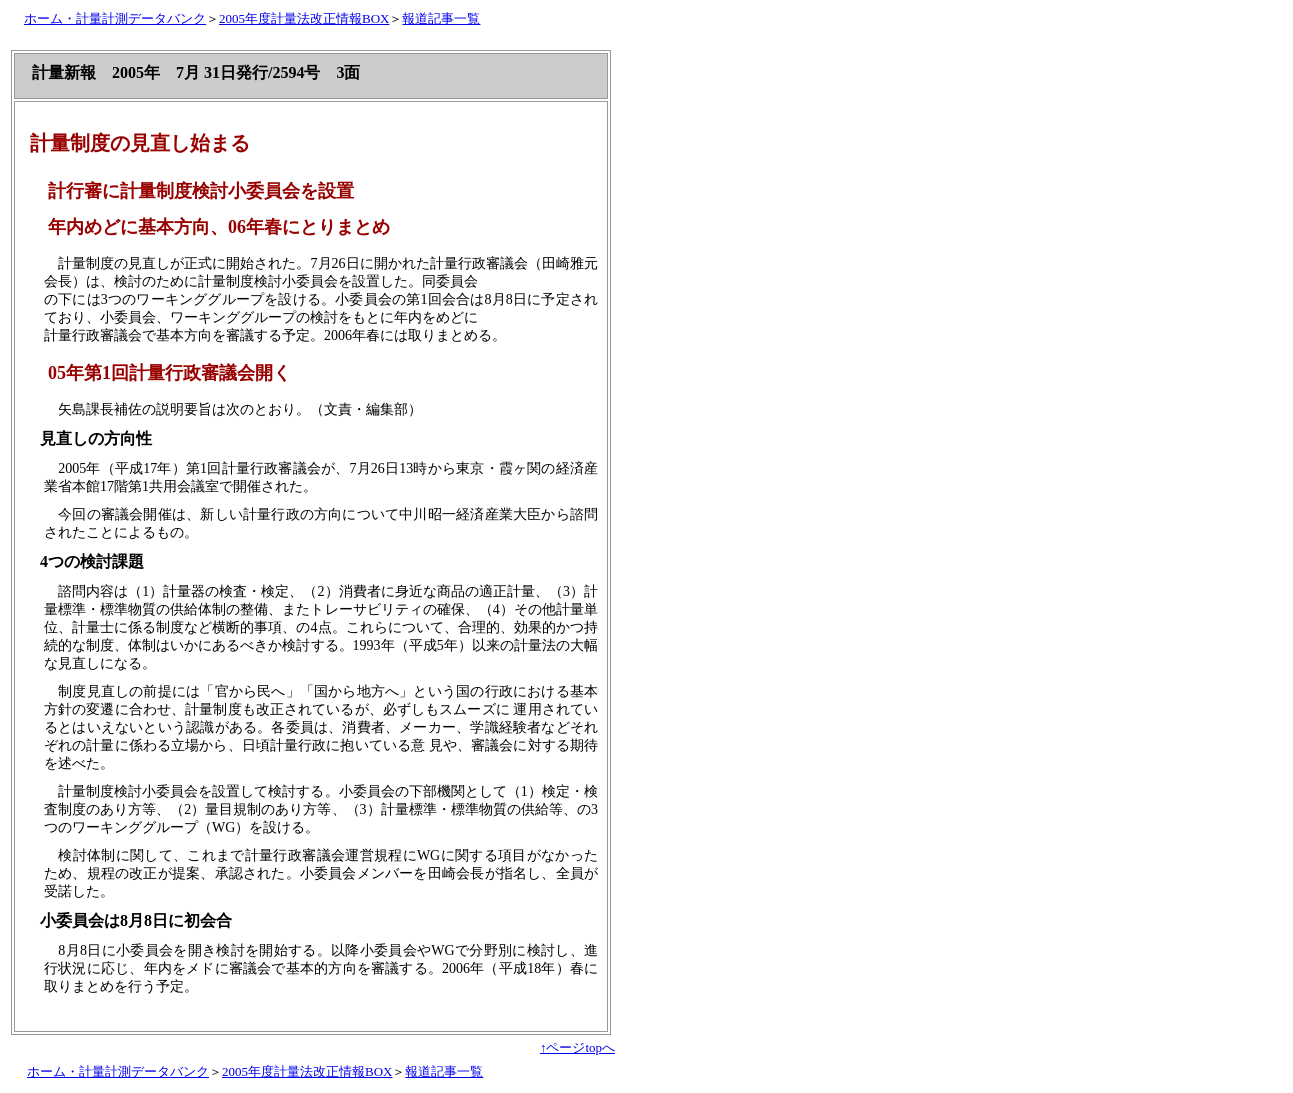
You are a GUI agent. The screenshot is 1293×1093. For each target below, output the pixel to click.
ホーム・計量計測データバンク (115, 18)
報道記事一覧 (441, 18)
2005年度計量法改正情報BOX (304, 18)
